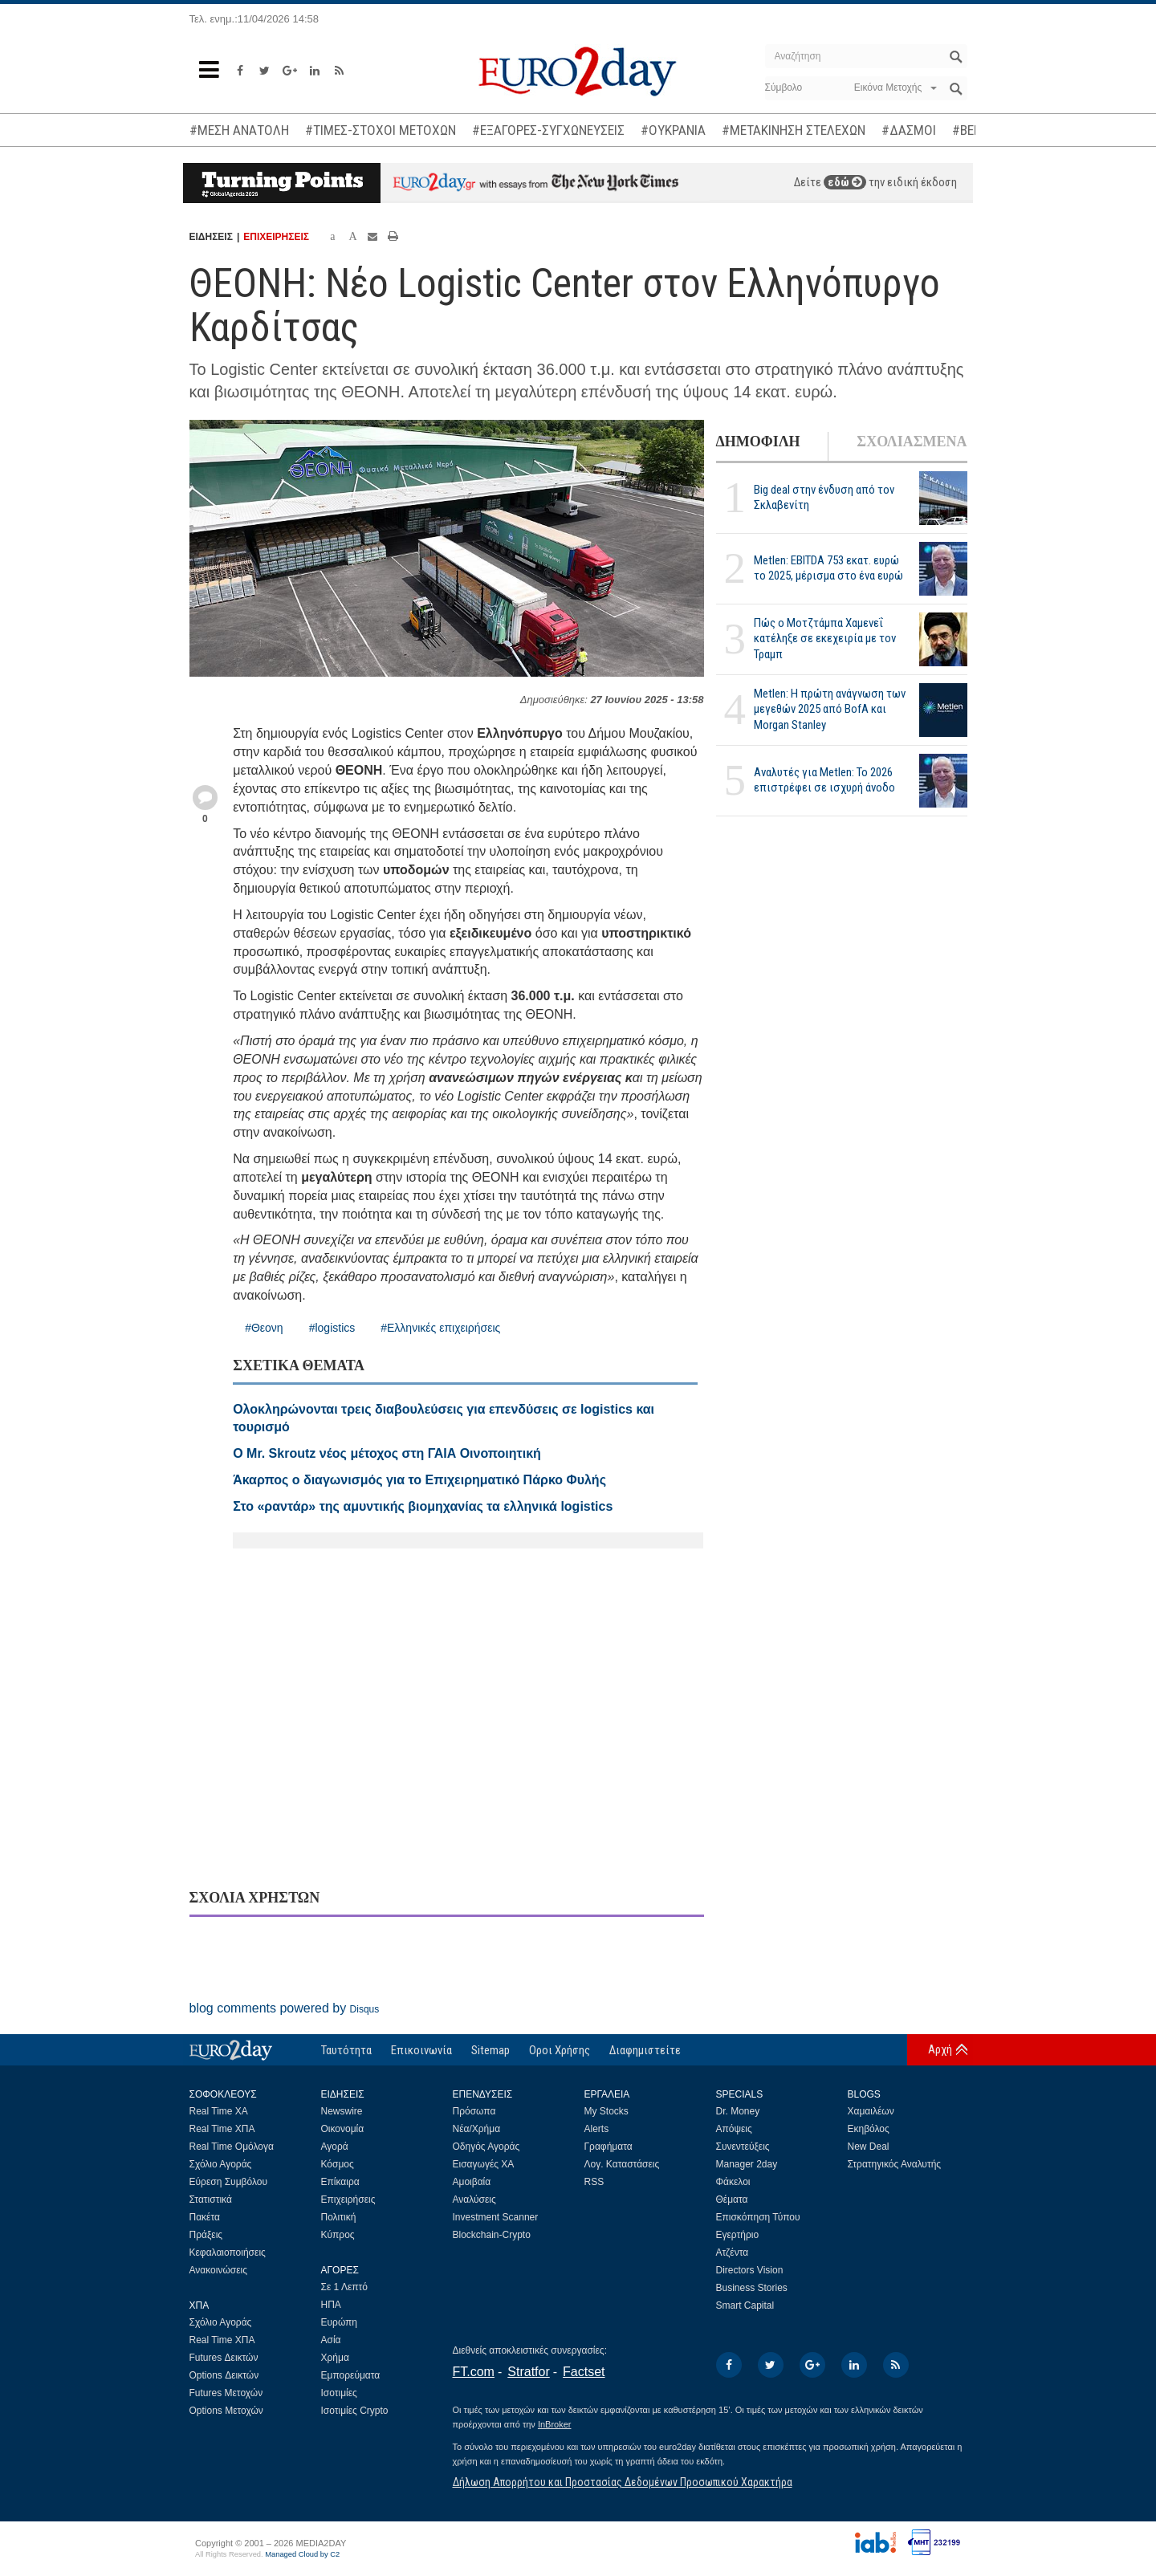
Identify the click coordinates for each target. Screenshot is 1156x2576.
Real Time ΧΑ (218, 2111)
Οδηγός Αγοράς (486, 2146)
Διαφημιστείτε (645, 2050)
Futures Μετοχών (226, 2393)
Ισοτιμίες (339, 2393)
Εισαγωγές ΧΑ (484, 2164)
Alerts (596, 2128)
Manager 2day (747, 2164)
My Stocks (606, 2111)
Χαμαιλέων (871, 2111)
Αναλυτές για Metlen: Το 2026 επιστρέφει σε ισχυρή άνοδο (824, 780)
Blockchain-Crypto (492, 2234)
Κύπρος (338, 2234)
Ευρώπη (339, 2322)
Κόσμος (337, 2164)
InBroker (555, 2424)
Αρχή (940, 2049)
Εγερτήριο (737, 2234)
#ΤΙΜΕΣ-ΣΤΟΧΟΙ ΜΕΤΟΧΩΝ (380, 130)
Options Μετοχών (226, 2410)
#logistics (332, 1327)
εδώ (845, 182)
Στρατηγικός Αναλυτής (895, 2164)
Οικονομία (342, 2128)
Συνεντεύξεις (743, 2146)
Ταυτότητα (346, 2050)
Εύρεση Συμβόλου (228, 2181)
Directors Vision (750, 2270)
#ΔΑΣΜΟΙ (908, 130)
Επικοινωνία (421, 2050)
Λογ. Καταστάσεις (622, 2164)
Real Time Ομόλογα (231, 2146)
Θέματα (732, 2199)
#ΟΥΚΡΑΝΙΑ (673, 130)
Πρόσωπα (474, 2111)
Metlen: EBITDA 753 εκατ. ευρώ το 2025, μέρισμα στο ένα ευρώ (828, 568)
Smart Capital (745, 2305)
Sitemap (490, 2050)
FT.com (474, 2372)
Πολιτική (338, 2217)
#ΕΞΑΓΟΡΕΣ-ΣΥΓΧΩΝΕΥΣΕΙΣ (548, 130)
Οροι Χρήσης (559, 2050)
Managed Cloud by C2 (302, 2554)
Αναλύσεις (474, 2199)
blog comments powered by (284, 2008)
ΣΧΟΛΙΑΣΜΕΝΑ (912, 441)
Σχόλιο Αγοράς (220, 2164)
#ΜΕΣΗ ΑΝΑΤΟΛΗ (239, 130)
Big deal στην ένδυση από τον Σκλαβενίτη (824, 497)
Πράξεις (206, 2234)
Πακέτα (204, 2217)
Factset (583, 2372)
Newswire (342, 2111)
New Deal (868, 2146)
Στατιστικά (210, 2199)
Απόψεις (734, 2128)
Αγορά (334, 2146)
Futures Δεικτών (223, 2357)
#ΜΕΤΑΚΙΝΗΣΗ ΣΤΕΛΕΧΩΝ (793, 130)
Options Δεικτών (224, 2375)
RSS (594, 2181)
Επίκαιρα (340, 2181)
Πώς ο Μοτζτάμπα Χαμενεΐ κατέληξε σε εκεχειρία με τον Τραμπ (825, 638)
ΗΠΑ (331, 2304)
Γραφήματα (608, 2146)
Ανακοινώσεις (218, 2270)
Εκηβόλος (868, 2128)
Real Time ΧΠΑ (222, 2128)
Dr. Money (738, 2111)
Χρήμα (335, 2357)
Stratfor (528, 2372)
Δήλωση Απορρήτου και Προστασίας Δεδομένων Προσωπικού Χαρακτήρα (622, 2482)
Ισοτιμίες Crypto (355, 2410)
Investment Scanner (496, 2217)
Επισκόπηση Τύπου (758, 2217)
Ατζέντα (732, 2252)
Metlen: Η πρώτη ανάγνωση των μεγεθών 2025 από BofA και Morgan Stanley (830, 708)
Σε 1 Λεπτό (344, 2287)
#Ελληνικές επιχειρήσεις (440, 1327)
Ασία (331, 2340)
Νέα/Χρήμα (477, 2128)
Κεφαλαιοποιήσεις (227, 2252)
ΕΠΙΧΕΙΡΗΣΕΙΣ (276, 236)
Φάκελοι (733, 2181)
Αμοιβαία (472, 2181)
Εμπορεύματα (351, 2375)
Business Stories (752, 2287)
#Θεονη (264, 1327)
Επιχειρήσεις (348, 2199)
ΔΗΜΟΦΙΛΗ (758, 441)
